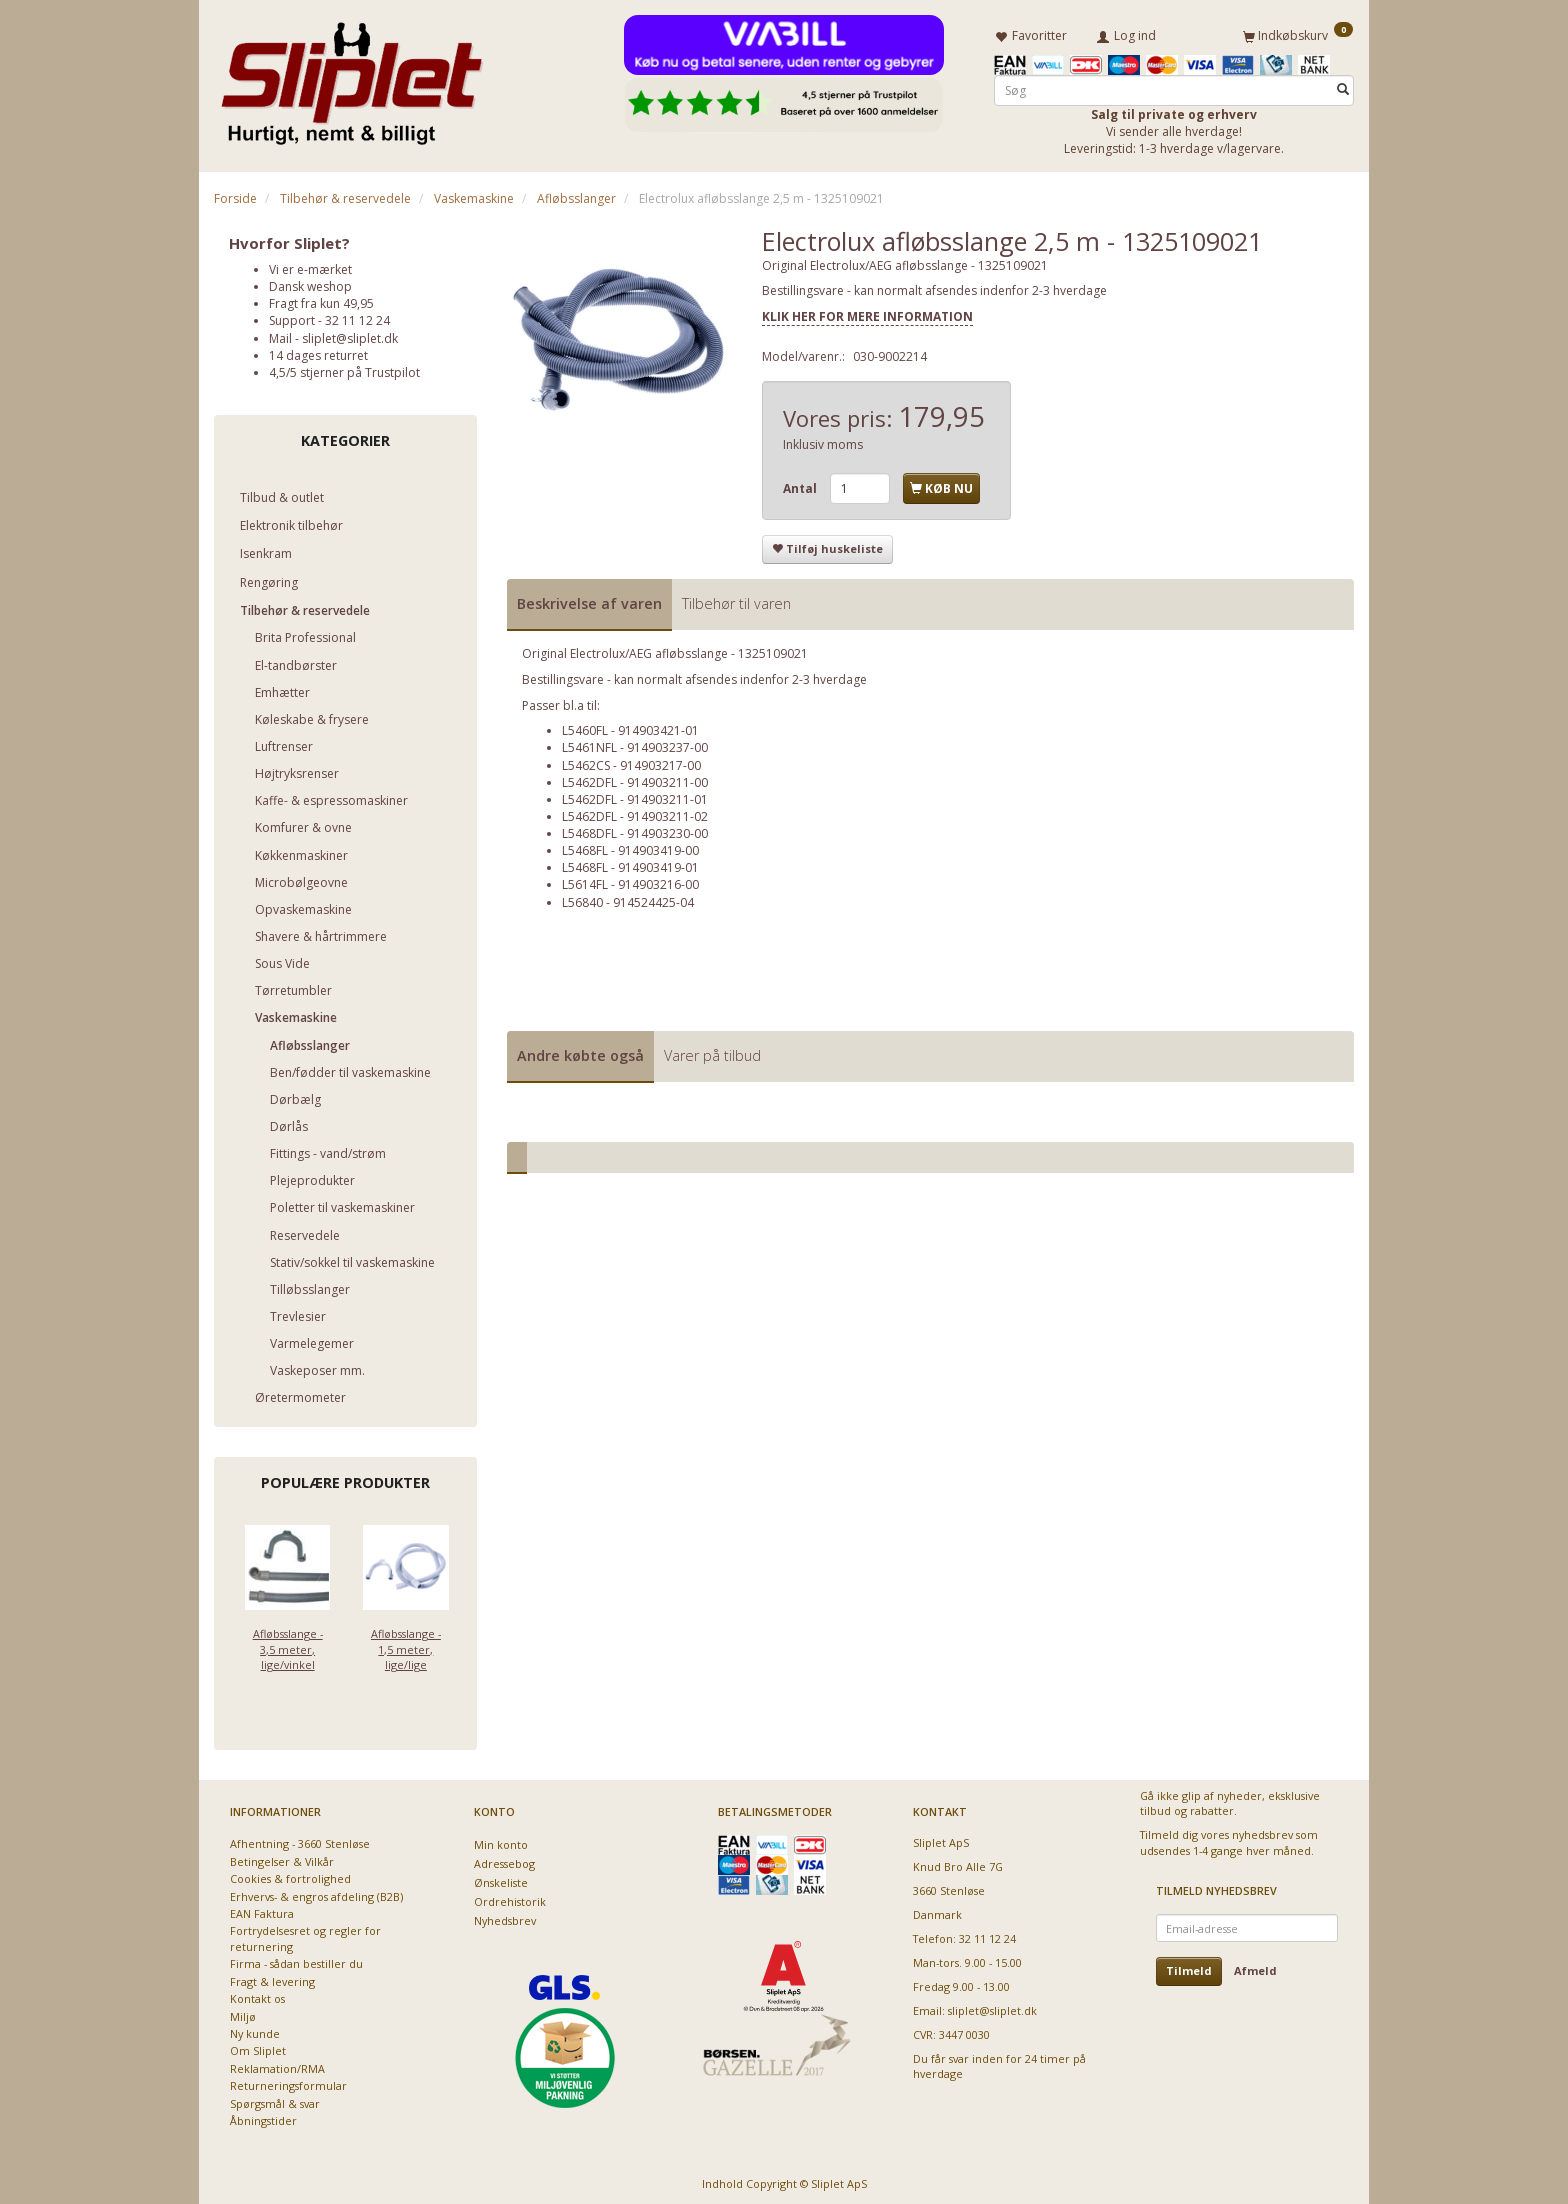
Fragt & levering (272, 1977)
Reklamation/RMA (277, 2064)
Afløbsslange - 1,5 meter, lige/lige (406, 1646)
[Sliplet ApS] (351, 77)
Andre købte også (580, 1051)
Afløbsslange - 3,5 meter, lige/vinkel (288, 1646)
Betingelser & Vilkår (282, 1857)
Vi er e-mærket (310, 265)
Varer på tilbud (712, 1051)
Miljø (243, 2012)
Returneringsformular (288, 2082)
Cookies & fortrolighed (290, 1875)
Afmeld (1255, 1967)
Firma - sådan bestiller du (296, 1960)
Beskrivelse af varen (589, 599)
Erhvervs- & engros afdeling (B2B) (316, 1892)
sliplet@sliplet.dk (350, 334)
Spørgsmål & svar (275, 2099)
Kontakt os (257, 1995)
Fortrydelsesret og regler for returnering (305, 1935)
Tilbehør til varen (736, 599)
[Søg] (1343, 86)
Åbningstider (263, 2117)
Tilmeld (1189, 1967)
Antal (801, 484)
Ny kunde (255, 2030)
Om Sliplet (258, 2047)
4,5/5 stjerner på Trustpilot (344, 368)
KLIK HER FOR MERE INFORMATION (867, 312)
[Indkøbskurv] (1298, 33)
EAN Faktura (262, 1910)
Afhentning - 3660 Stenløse (300, 1840)
